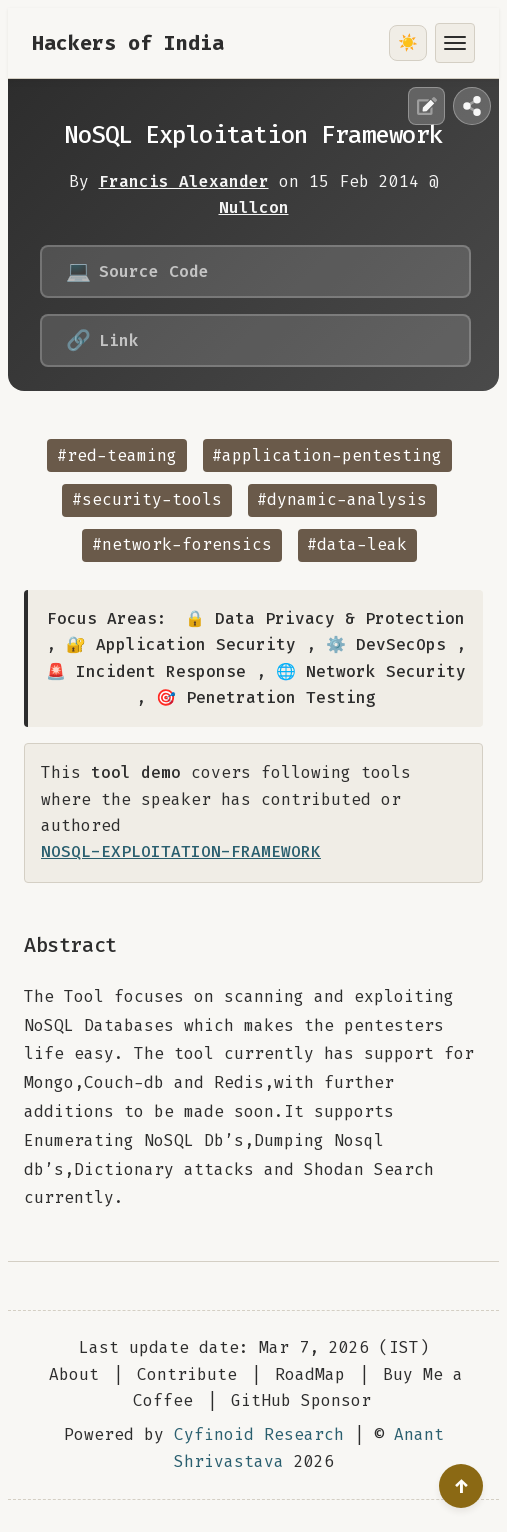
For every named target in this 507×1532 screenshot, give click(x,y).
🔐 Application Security (181, 644)
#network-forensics (182, 544)
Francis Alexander (184, 181)
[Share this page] (472, 106)
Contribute (187, 1374)
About (74, 1374)
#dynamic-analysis (342, 499)
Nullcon (254, 207)
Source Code (137, 271)
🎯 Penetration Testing (266, 697)
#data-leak (357, 544)
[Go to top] (461, 1486)
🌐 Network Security (371, 671)
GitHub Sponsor (301, 1400)
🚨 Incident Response (146, 671)
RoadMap (310, 1374)
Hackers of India (128, 43)
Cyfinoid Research (259, 1434)
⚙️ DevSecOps (386, 644)
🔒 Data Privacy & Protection (325, 618)
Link (102, 340)
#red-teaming (117, 455)
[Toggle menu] (455, 43)
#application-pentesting (327, 455)
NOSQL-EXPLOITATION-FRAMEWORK (181, 851)
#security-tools (147, 499)
